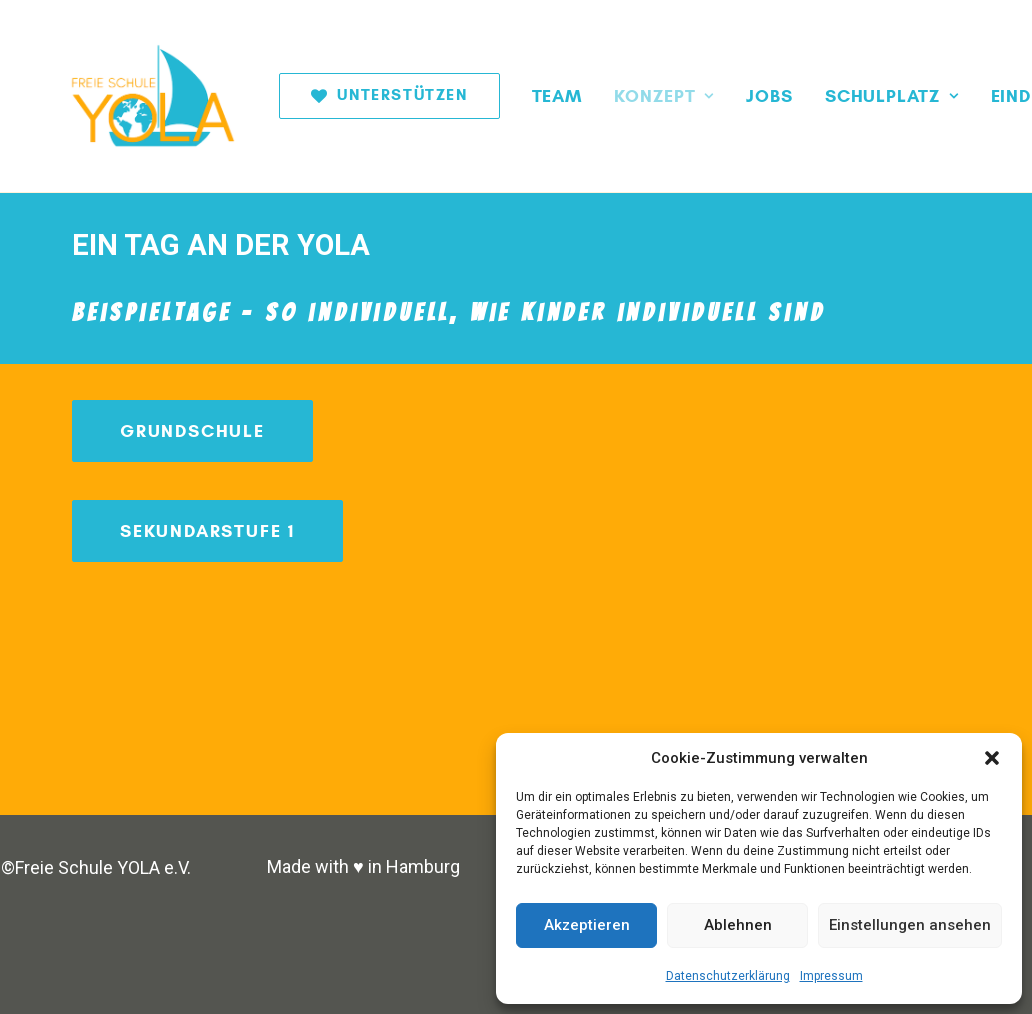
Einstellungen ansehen (910, 925)
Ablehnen (738, 925)
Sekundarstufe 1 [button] (207, 531)
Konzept (608, 96)
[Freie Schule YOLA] (129, 96)
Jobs (713, 96)
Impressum (831, 976)
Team (501, 96)
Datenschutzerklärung (728, 976)
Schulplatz (836, 96)
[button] (992, 758)
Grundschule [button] (192, 431)
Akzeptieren (587, 925)
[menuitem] (340, 96)
